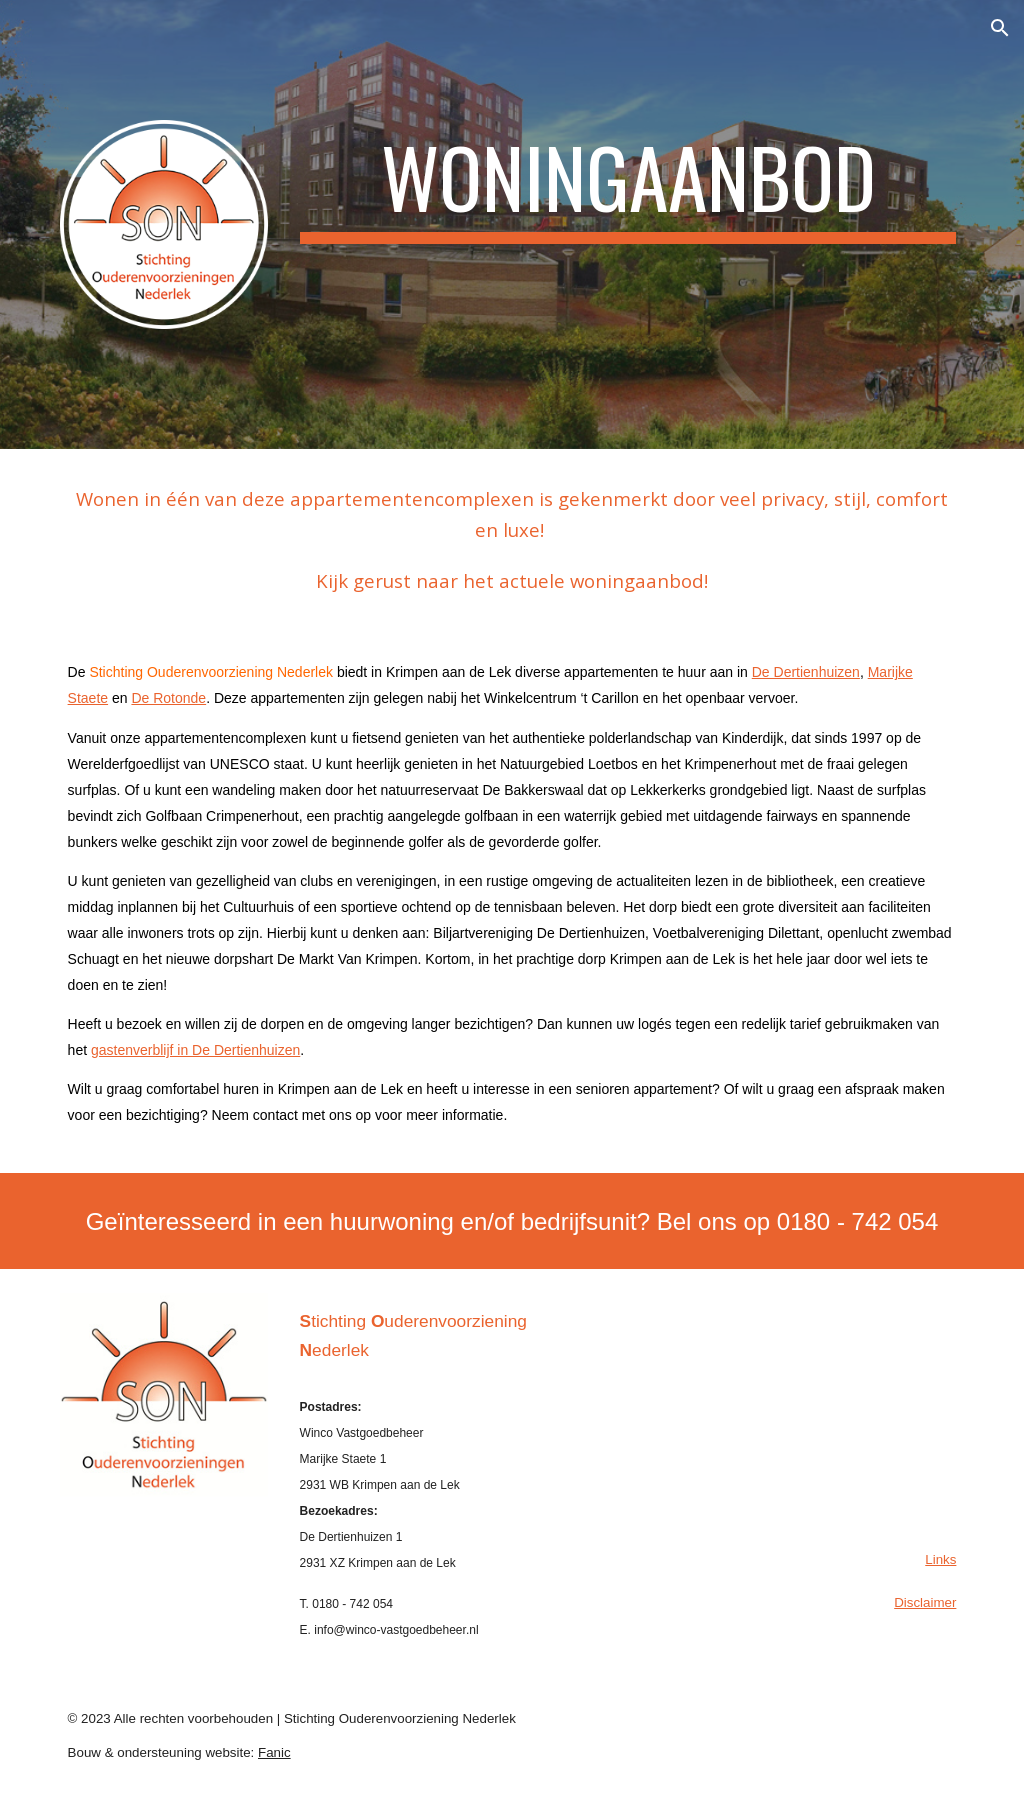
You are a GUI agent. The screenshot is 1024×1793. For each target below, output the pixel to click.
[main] (628, 186)
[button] (1000, 28)
